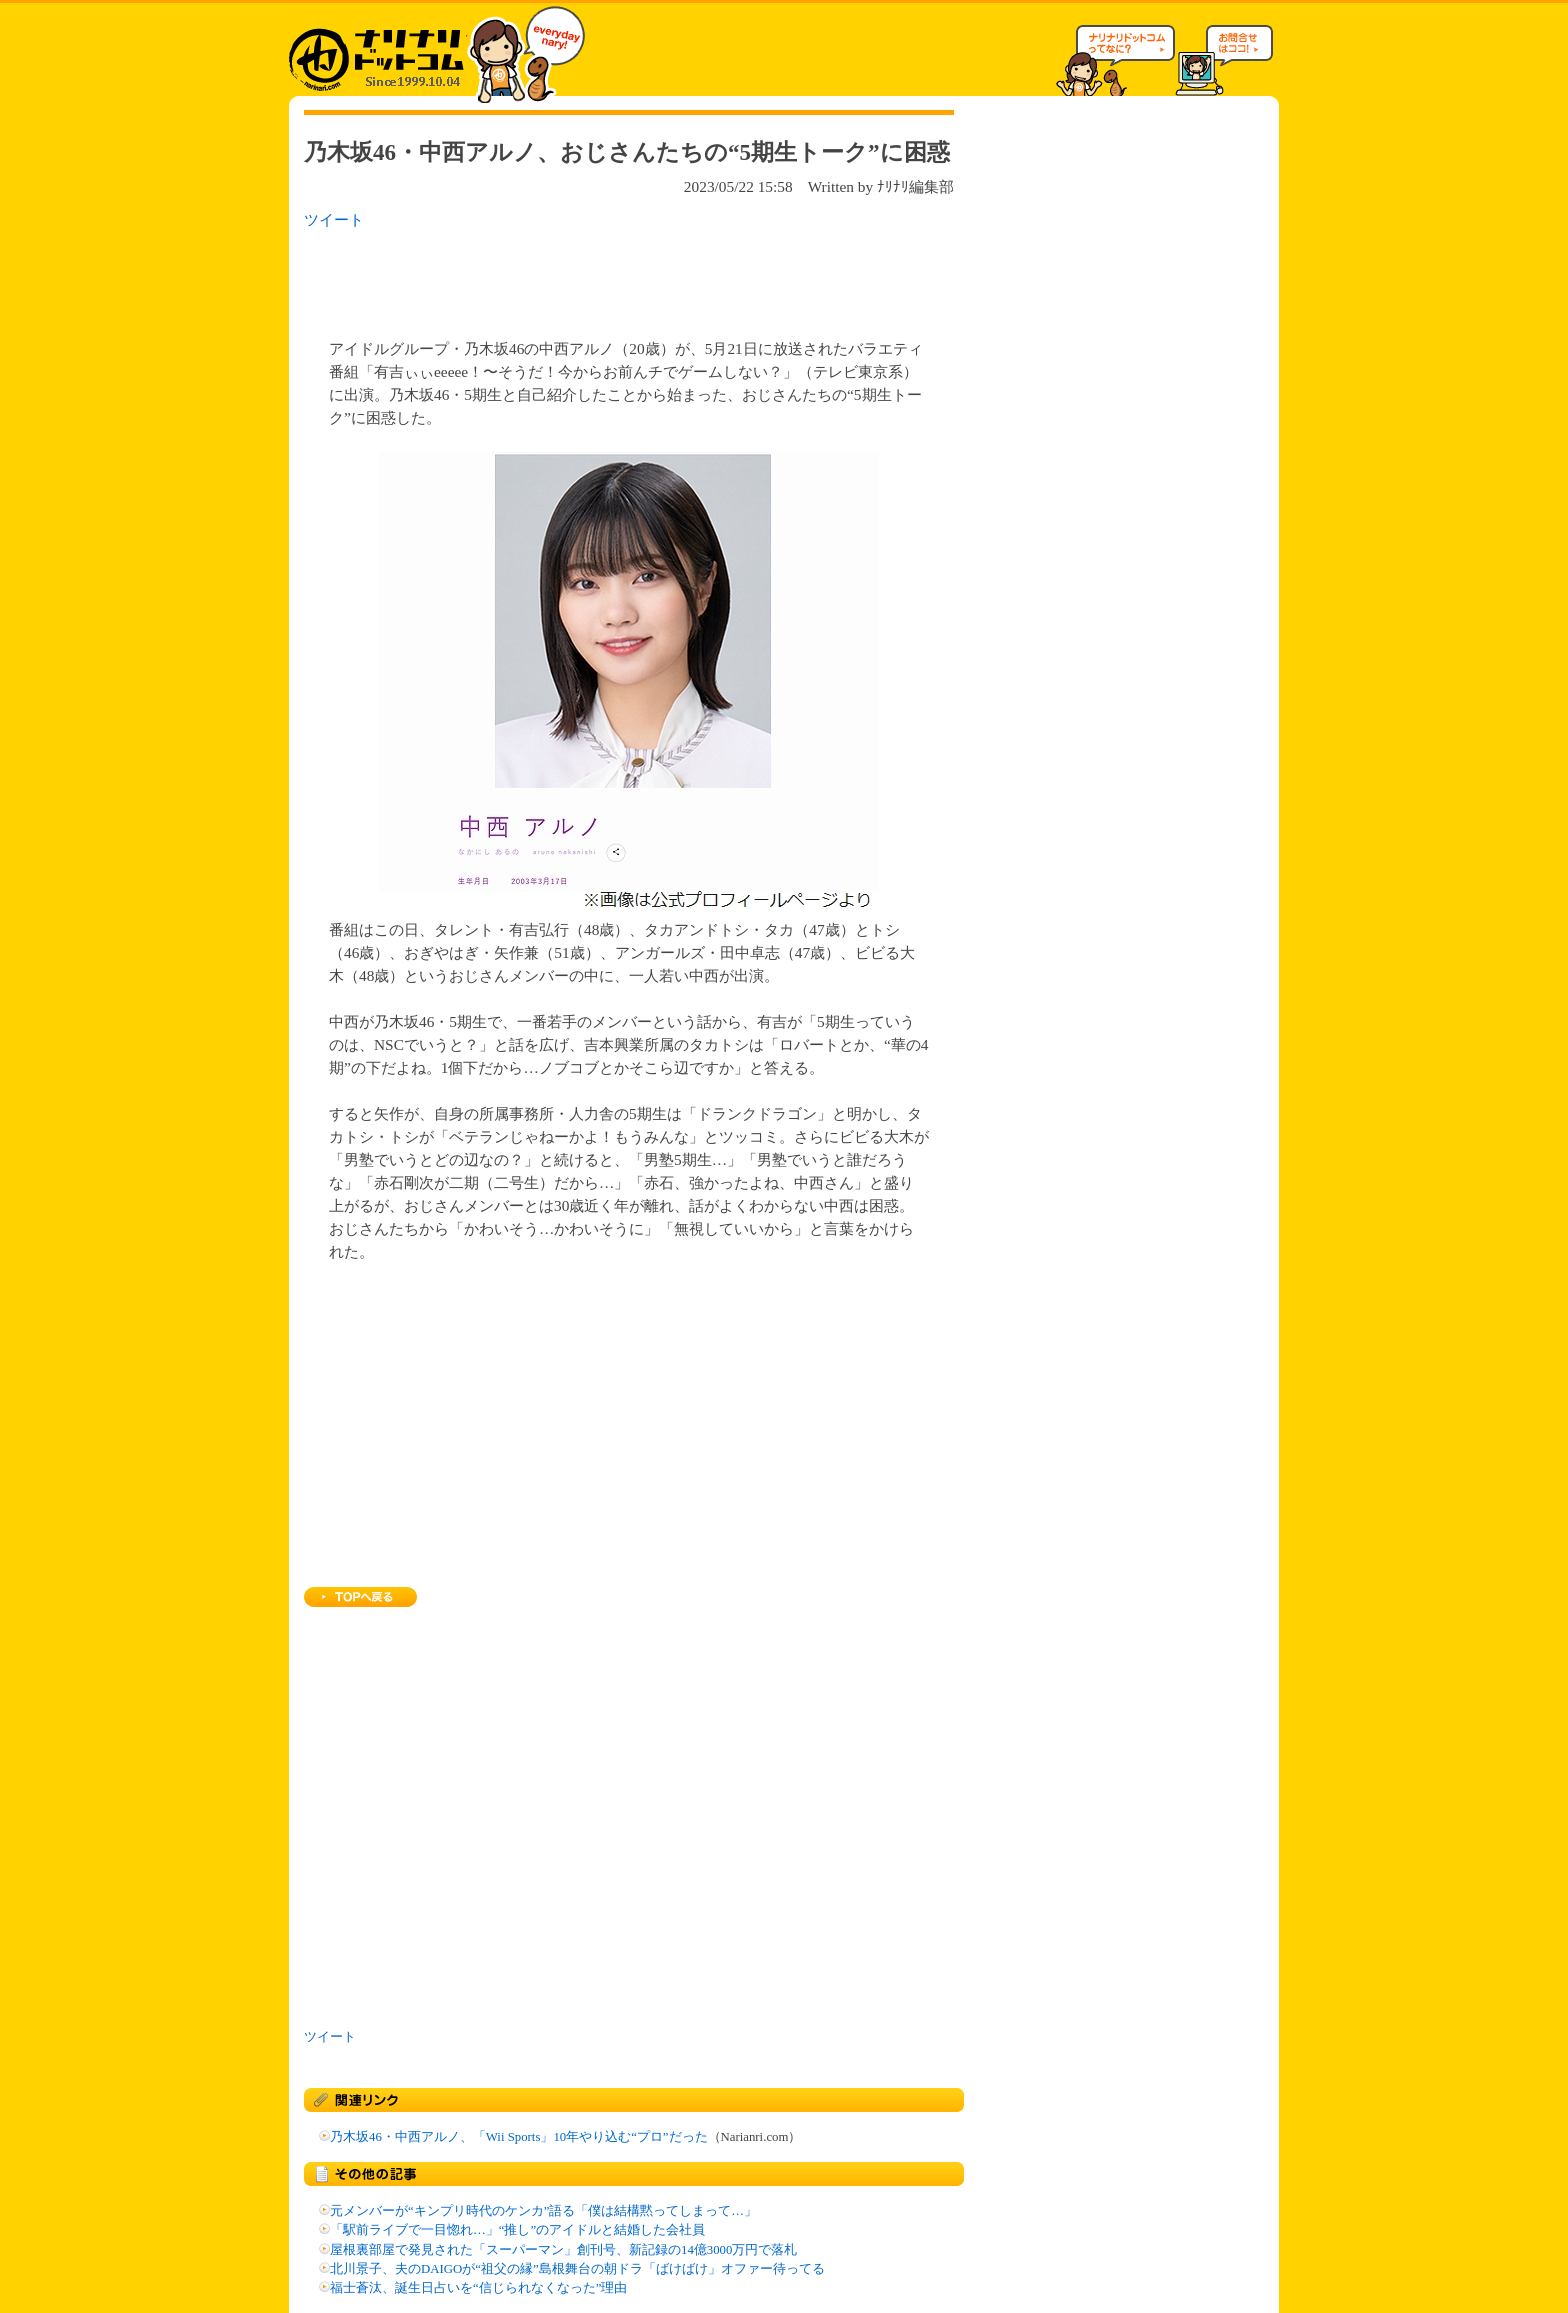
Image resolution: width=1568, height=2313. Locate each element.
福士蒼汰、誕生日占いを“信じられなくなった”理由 (478, 2288)
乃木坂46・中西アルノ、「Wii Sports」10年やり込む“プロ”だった (519, 2137)
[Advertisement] (563, 278)
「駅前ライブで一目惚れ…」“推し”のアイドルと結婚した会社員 (517, 2230)
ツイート (334, 219)
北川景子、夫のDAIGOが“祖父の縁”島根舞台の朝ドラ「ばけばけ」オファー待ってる (577, 2269)
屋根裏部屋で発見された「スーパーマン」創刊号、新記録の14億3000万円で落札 (563, 2250)
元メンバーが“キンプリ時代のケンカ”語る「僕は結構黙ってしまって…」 (543, 2211)
